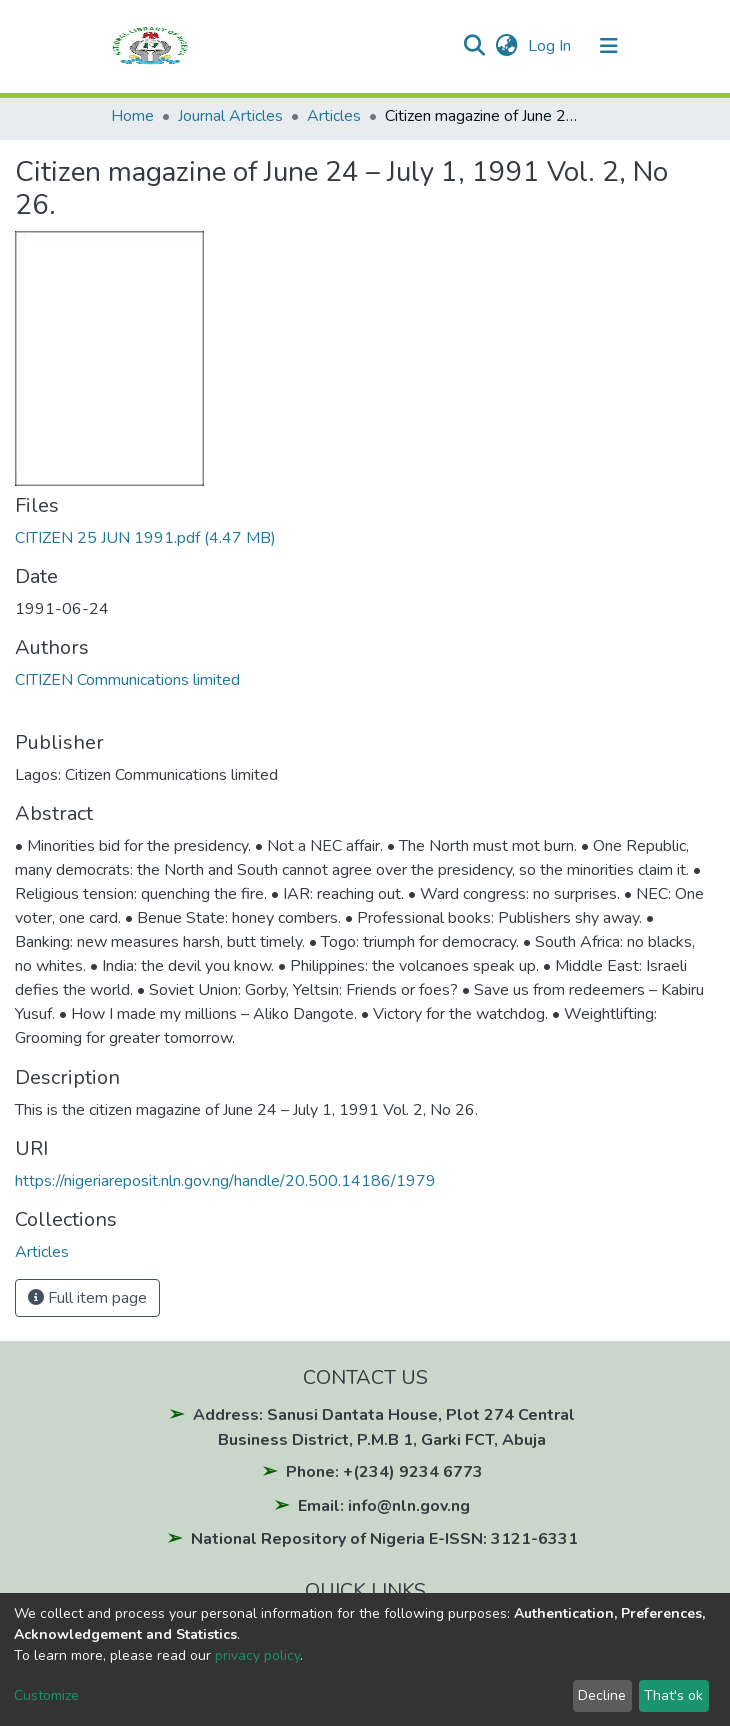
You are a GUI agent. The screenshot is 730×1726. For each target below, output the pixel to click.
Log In (551, 46)
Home (132, 116)
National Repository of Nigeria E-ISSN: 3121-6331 (384, 1539)
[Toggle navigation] (609, 46)
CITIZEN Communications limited (127, 680)
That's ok (673, 1695)
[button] (506, 46)
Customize (46, 1695)
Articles (334, 116)
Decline (602, 1695)
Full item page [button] (87, 1298)
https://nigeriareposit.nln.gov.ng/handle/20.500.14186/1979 (225, 1181)
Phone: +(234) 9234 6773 (384, 1472)
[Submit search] (473, 46)
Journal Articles (230, 116)
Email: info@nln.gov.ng (384, 1506)
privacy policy (257, 1655)
